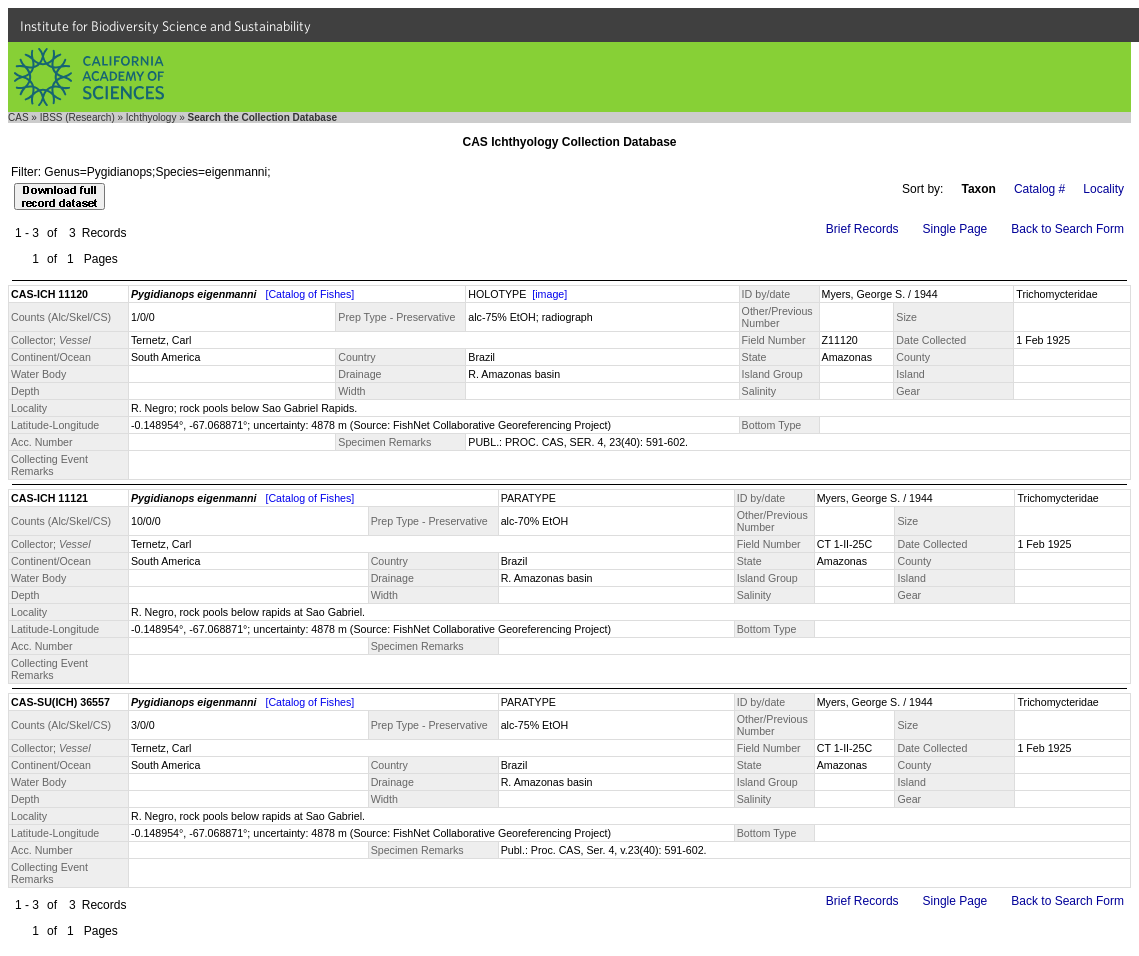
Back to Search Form (1067, 229)
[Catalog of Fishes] (309, 294)
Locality (1103, 189)
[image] (549, 294)
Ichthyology (151, 117)
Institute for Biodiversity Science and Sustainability (165, 26)
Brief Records (862, 229)
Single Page (955, 229)
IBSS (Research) (77, 117)
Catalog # (1039, 189)
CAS (18, 117)
